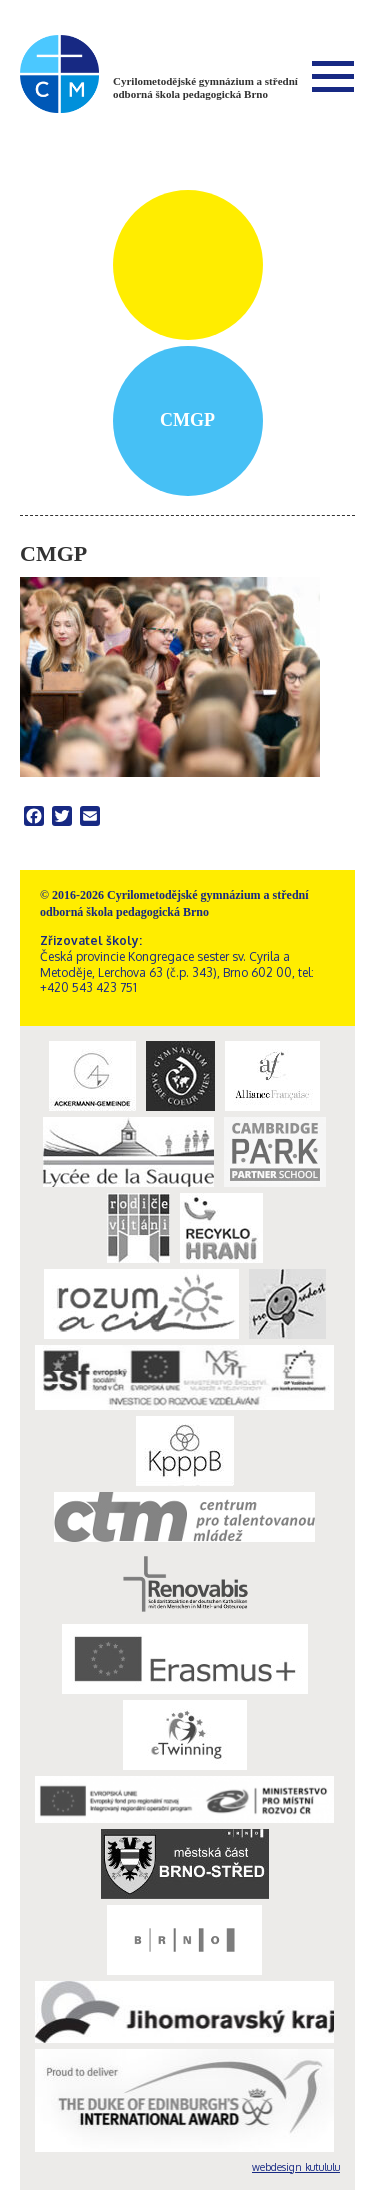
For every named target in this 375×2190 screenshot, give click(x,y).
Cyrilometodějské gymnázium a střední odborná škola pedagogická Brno (205, 87)
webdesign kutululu (296, 2167)
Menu (333, 76)
